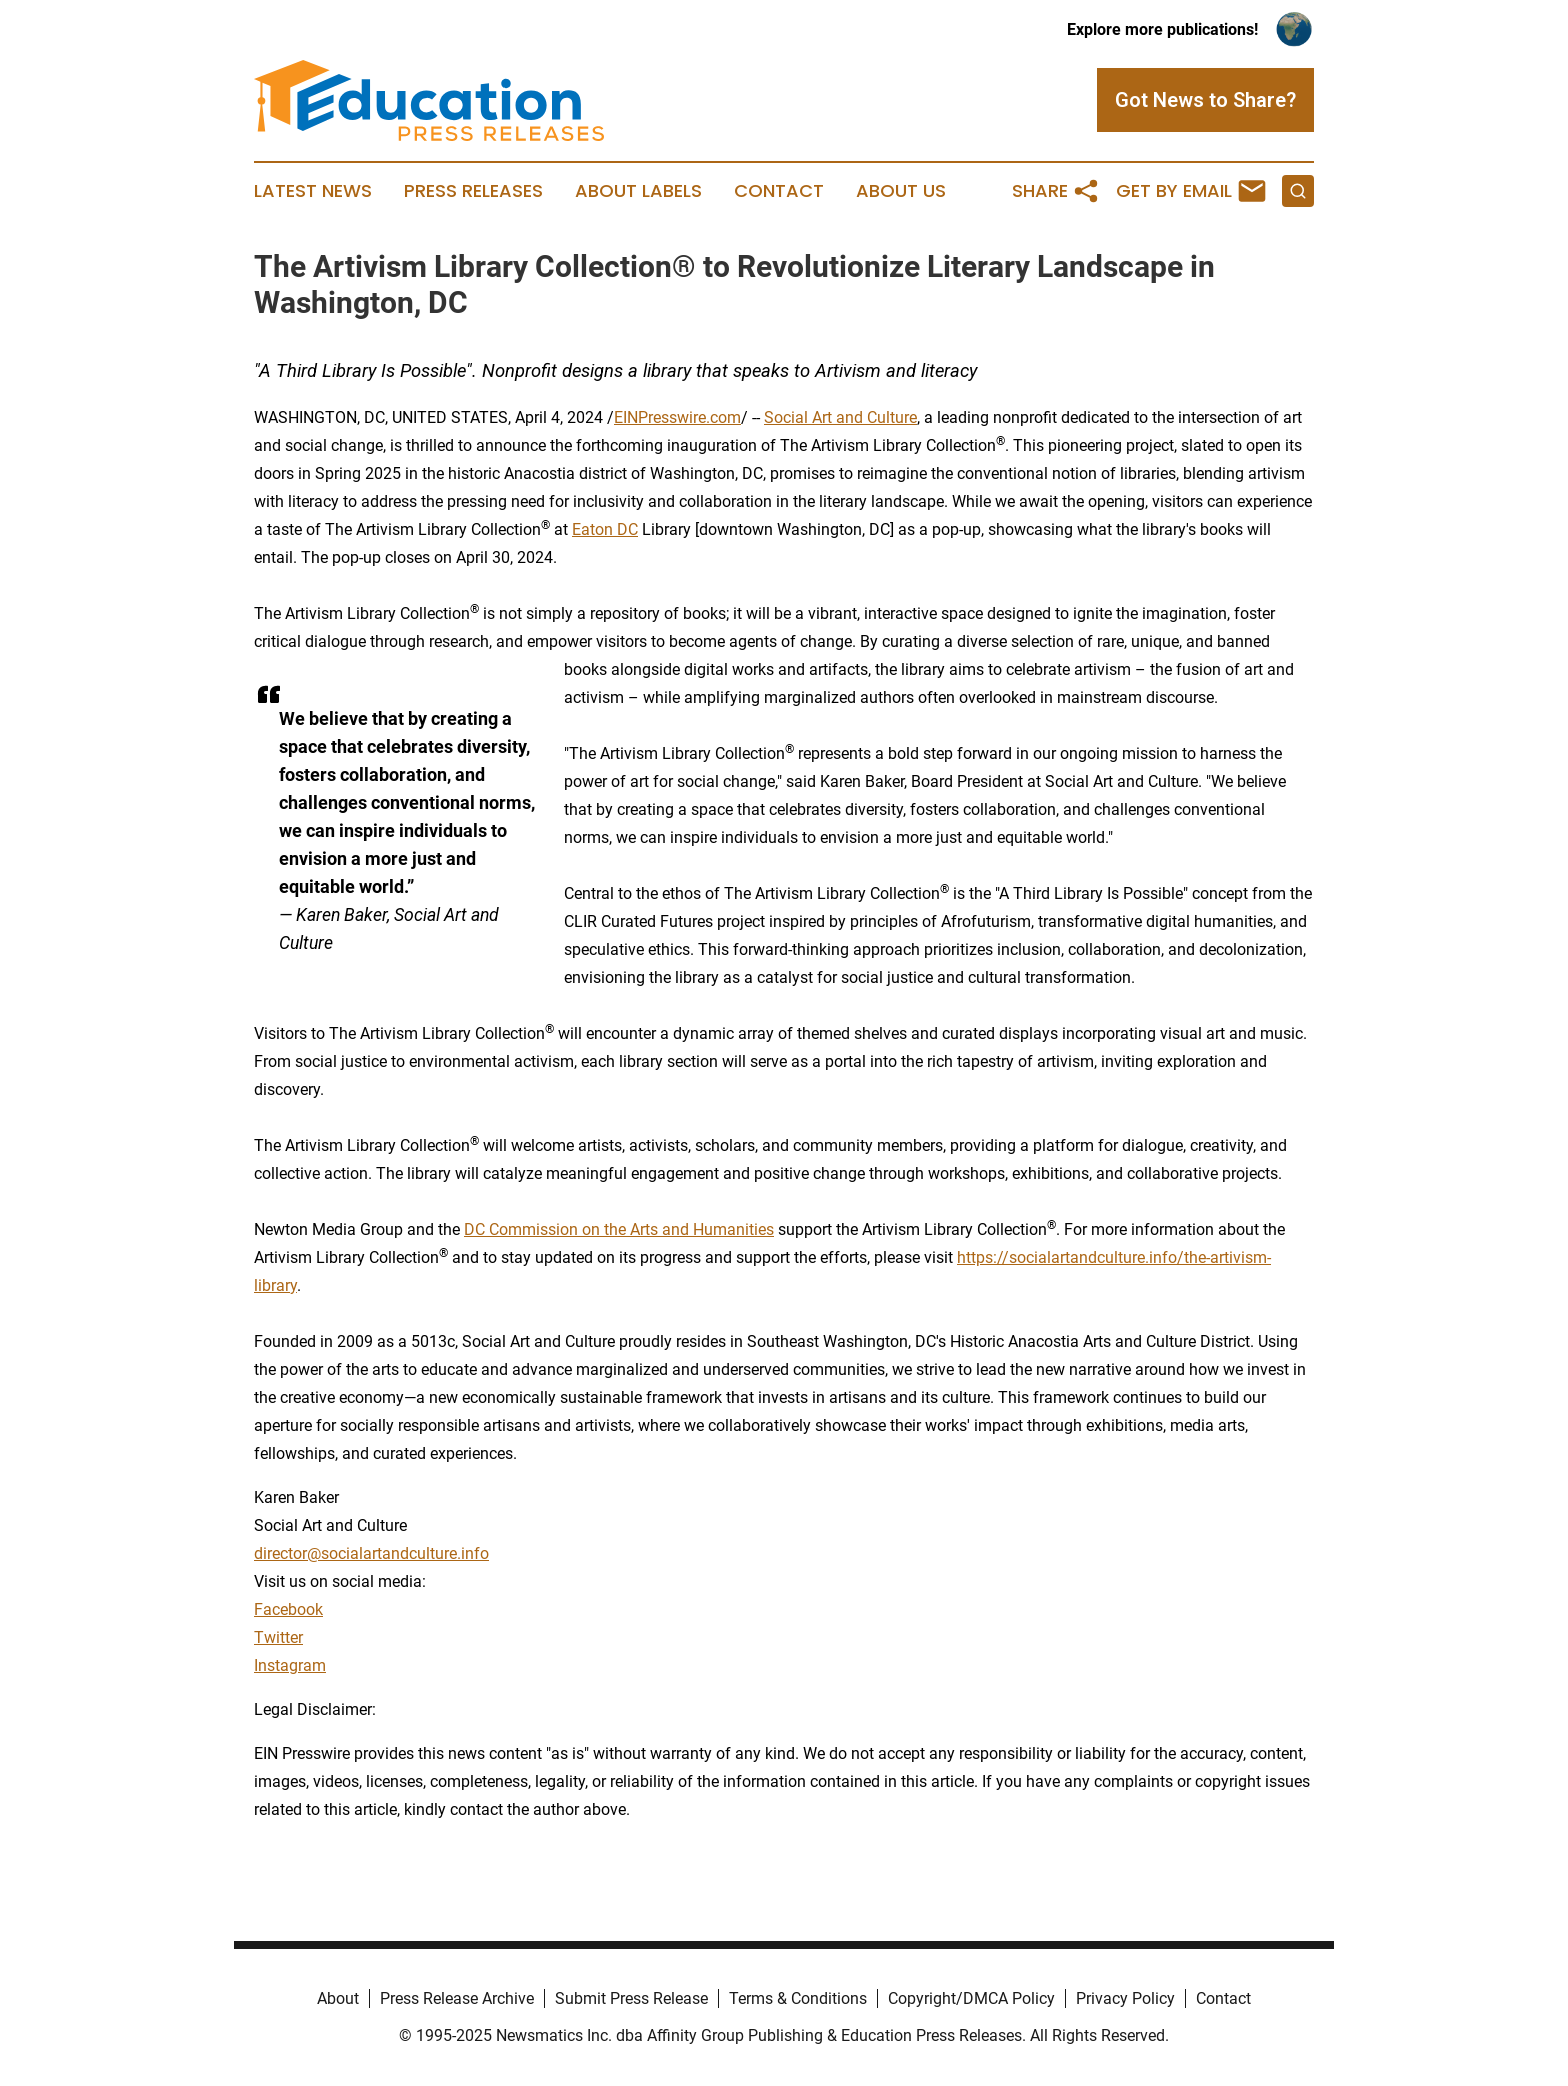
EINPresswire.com (677, 417)
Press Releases (473, 191)
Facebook (288, 1609)
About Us (901, 191)
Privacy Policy (1125, 1998)
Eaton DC (605, 529)
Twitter (278, 1637)
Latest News (313, 191)
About (338, 1998)
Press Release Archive (457, 1998)
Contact (779, 191)
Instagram (290, 1665)
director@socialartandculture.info (371, 1553)
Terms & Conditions (798, 1998)
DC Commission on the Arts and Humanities (619, 1229)
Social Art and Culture (840, 417)
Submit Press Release (631, 1998)
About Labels (638, 191)
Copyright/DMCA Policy (971, 1998)
